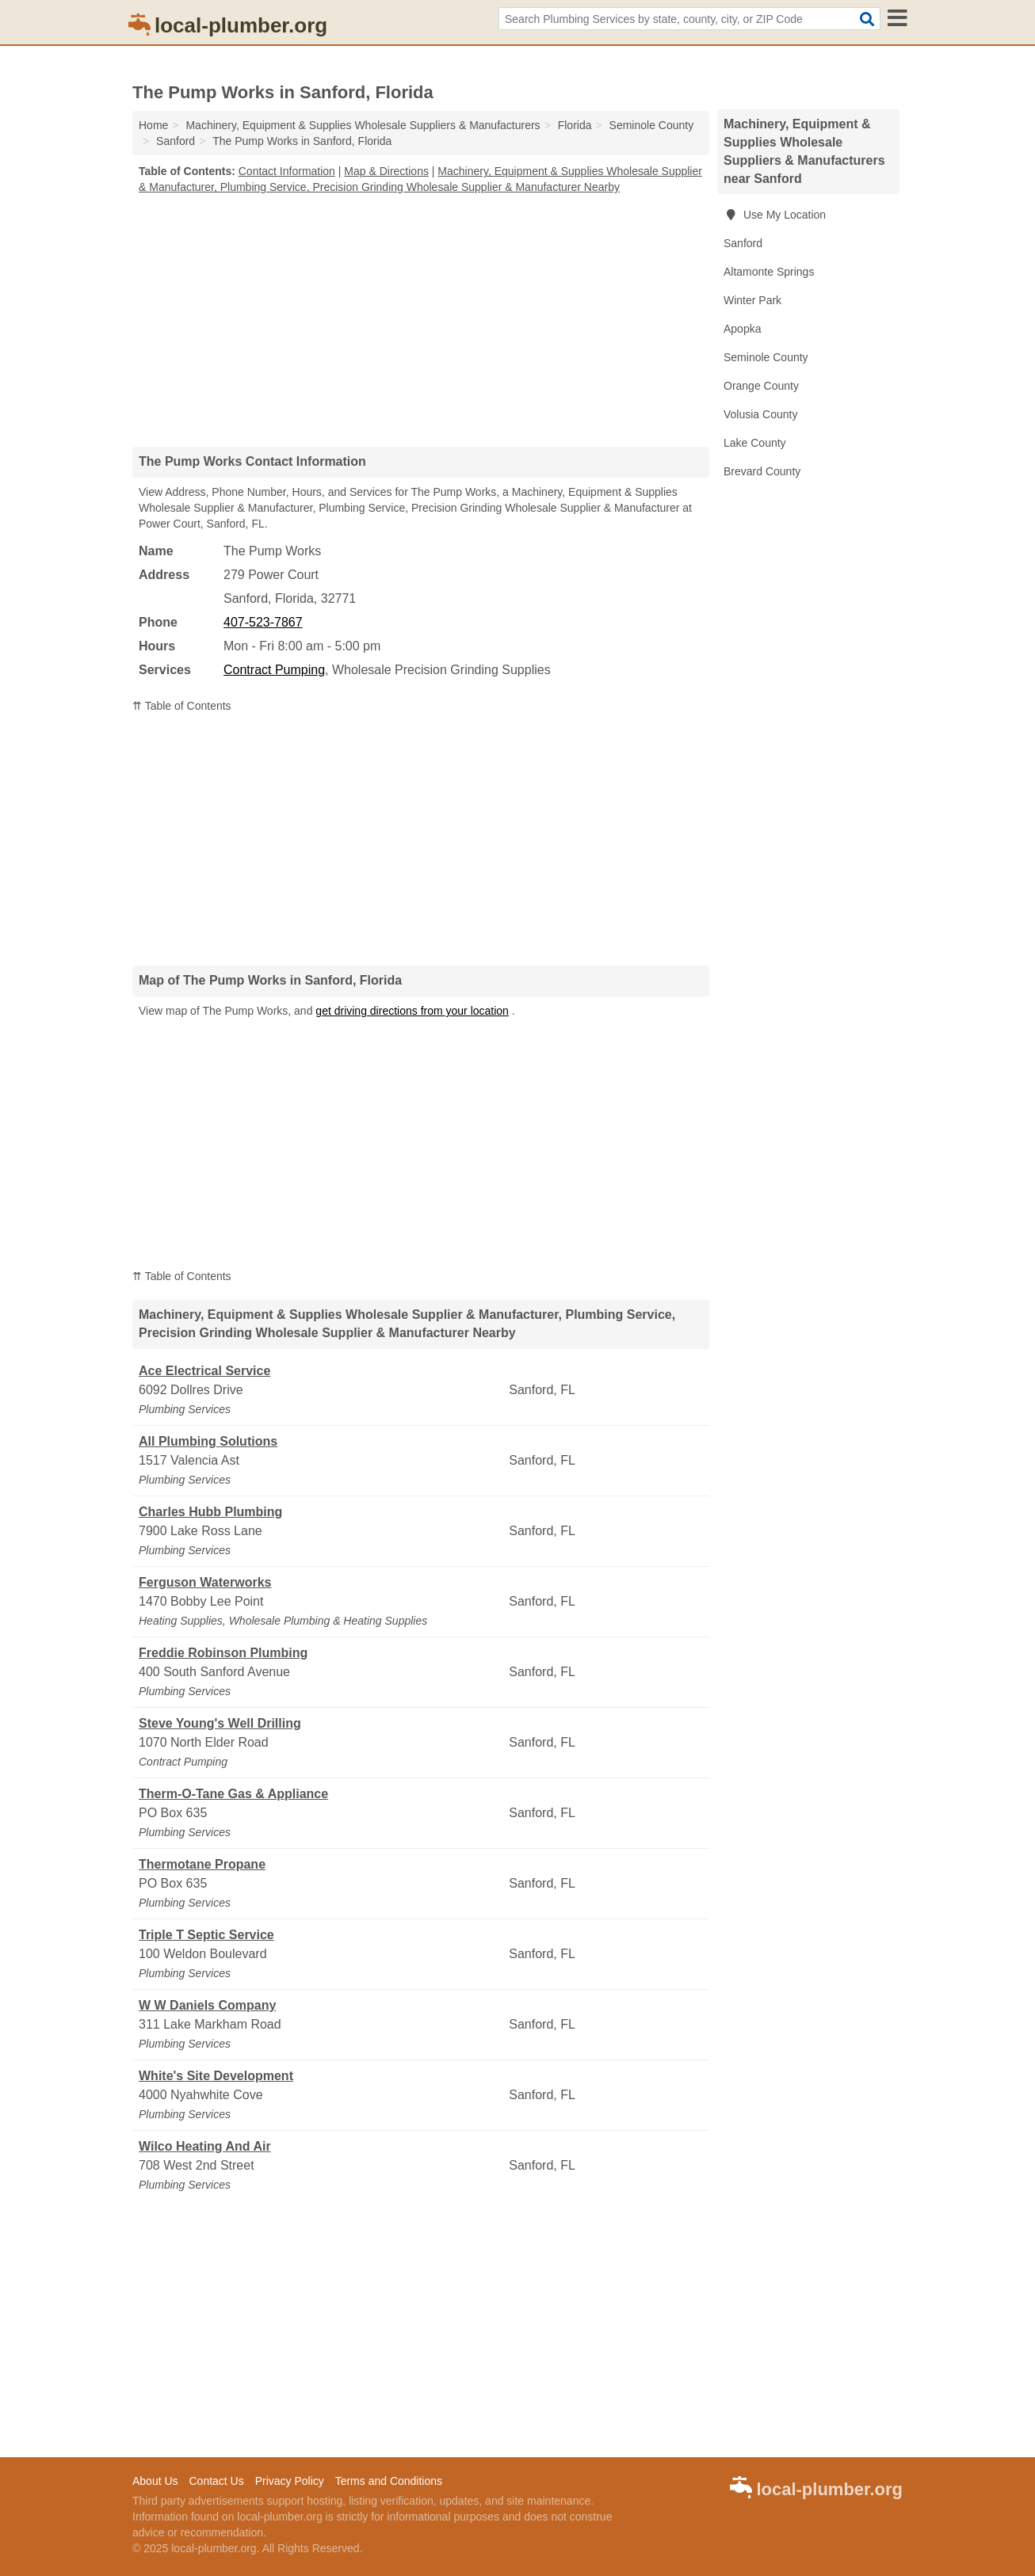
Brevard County (762, 471)
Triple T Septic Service (206, 1935)
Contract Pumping (274, 669)
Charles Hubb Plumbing (210, 1512)
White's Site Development (216, 2076)
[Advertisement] (420, 320)
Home (153, 125)
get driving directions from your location (412, 1010)
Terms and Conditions (388, 2481)
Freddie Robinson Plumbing (223, 1653)
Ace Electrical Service (204, 1371)
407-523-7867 (263, 622)
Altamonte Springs (769, 271)
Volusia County (760, 414)
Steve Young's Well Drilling (220, 1723)
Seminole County (766, 357)
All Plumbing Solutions (208, 1441)
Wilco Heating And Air (205, 2146)
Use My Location (775, 214)
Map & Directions (386, 171)
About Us (155, 2481)
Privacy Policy (289, 2481)
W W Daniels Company (207, 2005)
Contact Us (216, 2481)
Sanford (743, 243)
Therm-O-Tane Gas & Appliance (233, 1794)
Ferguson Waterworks (205, 1582)
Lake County (755, 442)
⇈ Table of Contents (181, 705)
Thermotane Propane (202, 1864)
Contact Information (287, 171)
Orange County (761, 385)
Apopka (742, 328)
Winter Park (752, 300)
